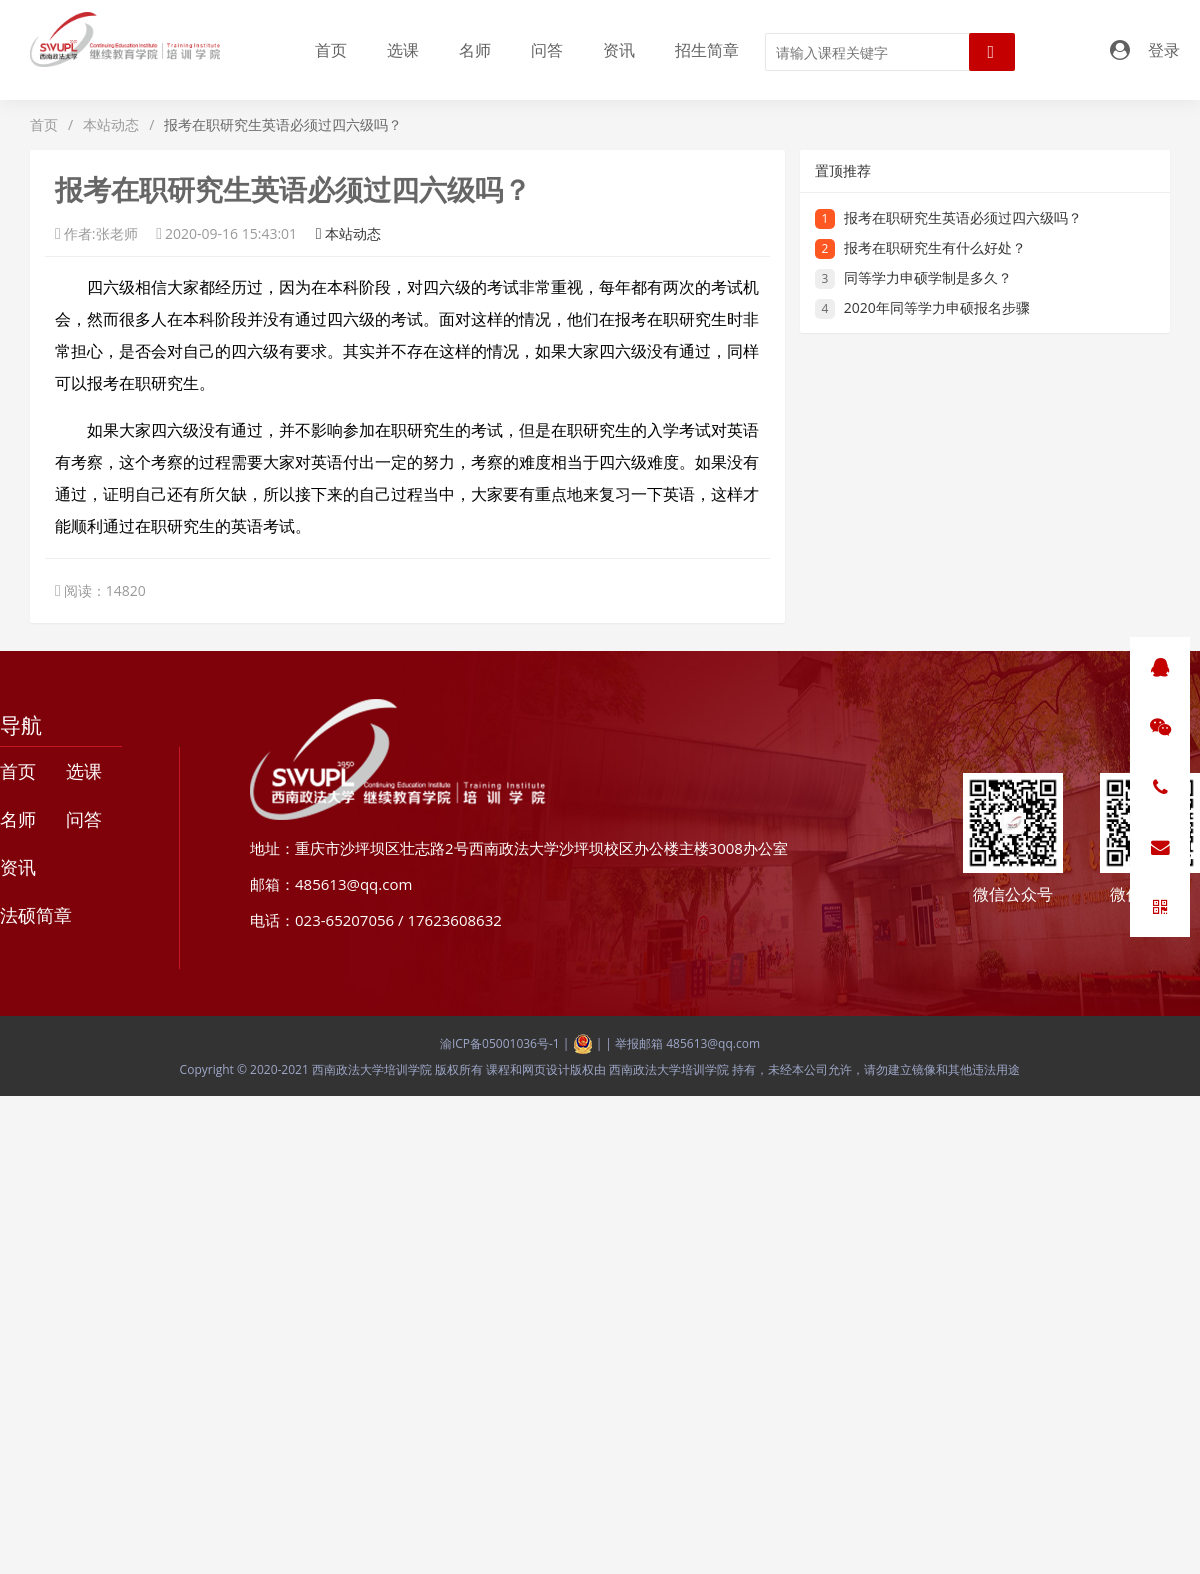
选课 (403, 50)
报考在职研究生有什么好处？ (935, 247)
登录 (1164, 50)
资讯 (619, 50)
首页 (331, 50)
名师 (475, 50)
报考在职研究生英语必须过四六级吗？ (963, 217)
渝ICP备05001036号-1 (500, 1043)
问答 (547, 50)
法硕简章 (36, 915)
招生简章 (707, 50)
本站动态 (111, 124)
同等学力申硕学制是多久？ (928, 277)
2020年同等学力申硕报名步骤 (937, 307)
